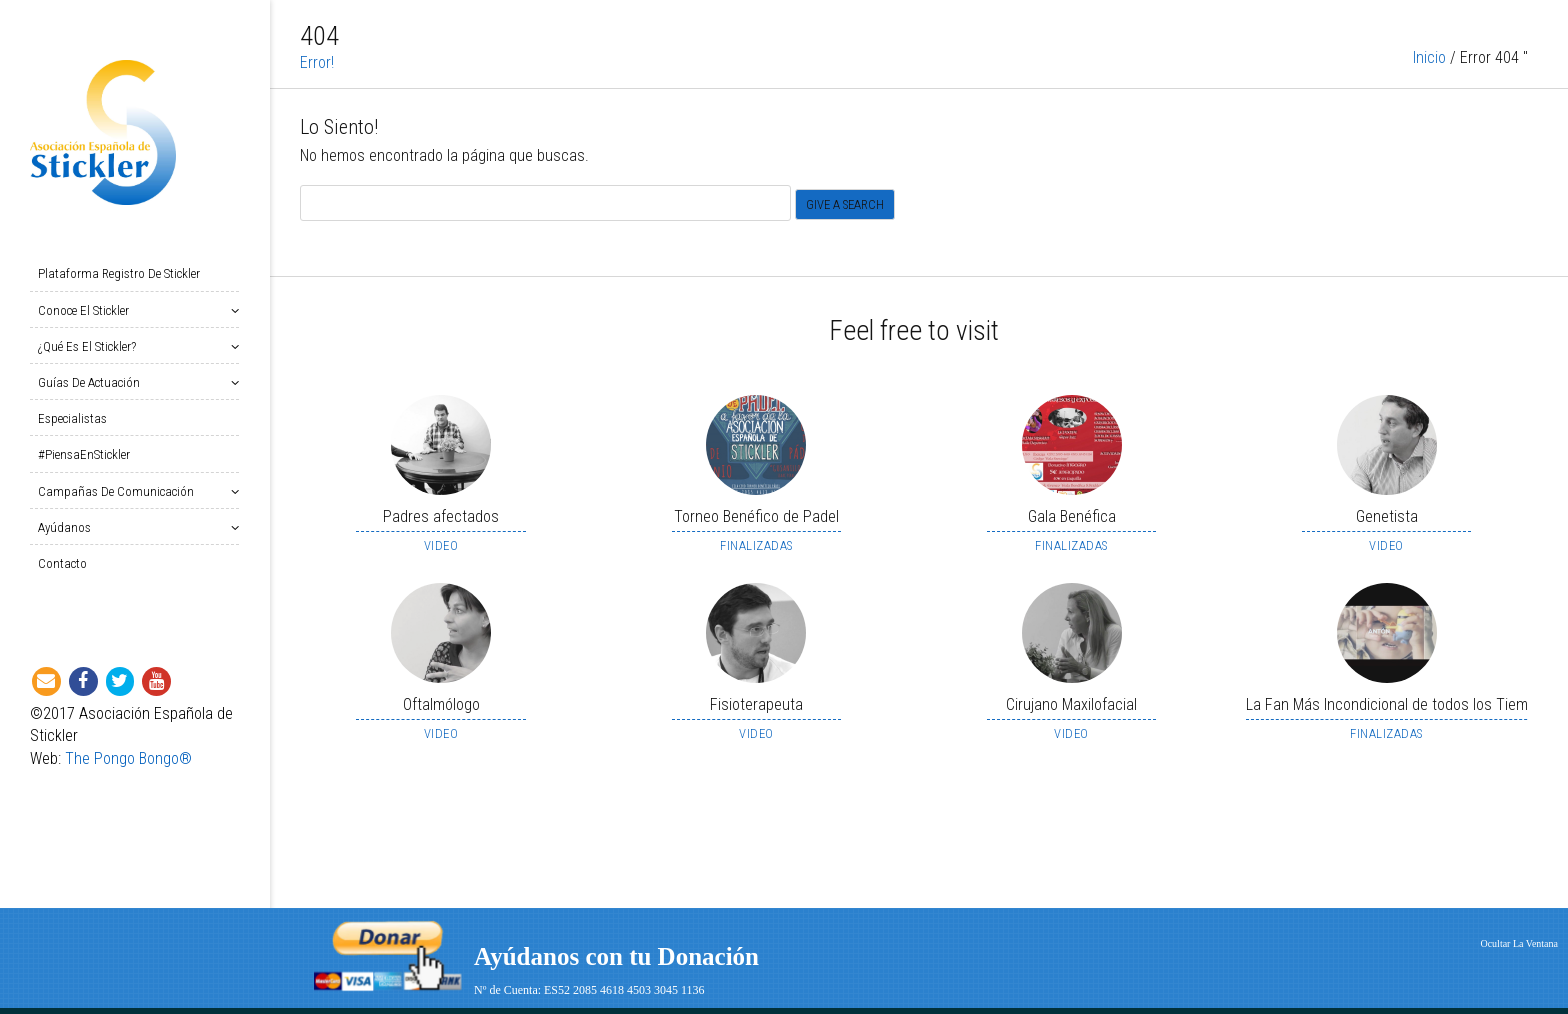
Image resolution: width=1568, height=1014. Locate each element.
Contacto (62, 563)
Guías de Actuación (93, 382)
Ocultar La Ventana (1519, 943)
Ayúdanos (68, 527)
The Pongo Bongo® (128, 758)
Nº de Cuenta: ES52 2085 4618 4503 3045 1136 (589, 990)
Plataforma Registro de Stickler (119, 273)
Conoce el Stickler (87, 310)
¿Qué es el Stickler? (91, 346)
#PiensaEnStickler (84, 454)
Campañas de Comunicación (120, 491)
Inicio (1429, 64)
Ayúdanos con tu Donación (616, 956)
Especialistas (72, 418)
